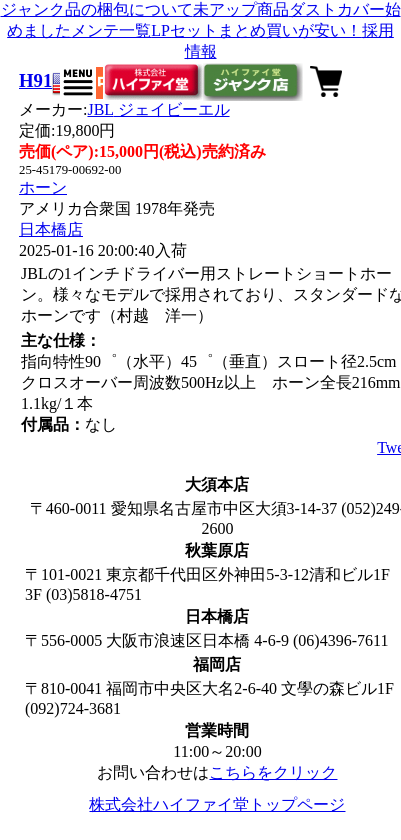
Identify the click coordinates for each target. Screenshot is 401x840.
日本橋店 (51, 229)
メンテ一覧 (111, 30)
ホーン (43, 187)
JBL (158, 109)
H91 (35, 80)
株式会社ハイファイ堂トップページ (217, 804)
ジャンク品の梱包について (97, 9)
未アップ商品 (241, 9)
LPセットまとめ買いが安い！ (256, 30)
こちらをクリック (273, 772)
